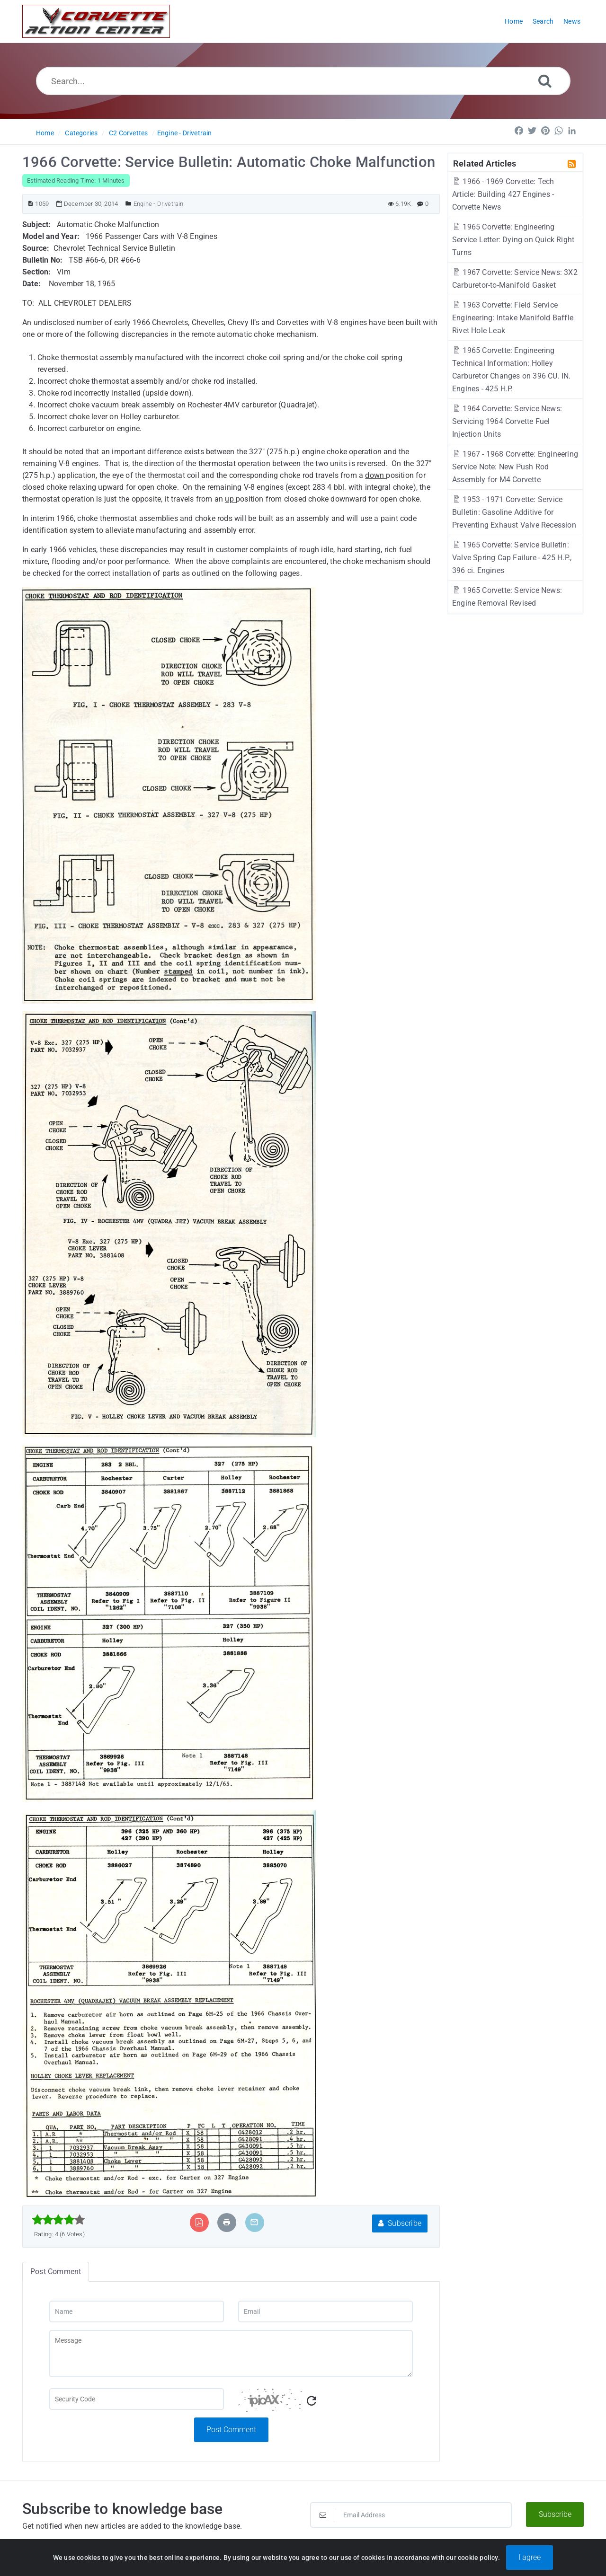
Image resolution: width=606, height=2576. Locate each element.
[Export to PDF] (199, 2222)
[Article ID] (30, 204)
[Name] (136, 2311)
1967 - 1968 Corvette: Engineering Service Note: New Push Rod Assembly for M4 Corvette (515, 467)
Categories (81, 133)
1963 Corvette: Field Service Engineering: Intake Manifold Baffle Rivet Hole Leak (512, 317)
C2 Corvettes (128, 133)
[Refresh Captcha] (311, 2401)
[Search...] (303, 81)
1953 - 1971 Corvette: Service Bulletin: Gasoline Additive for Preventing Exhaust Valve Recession (514, 512)
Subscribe (399, 2223)
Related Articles (484, 163)
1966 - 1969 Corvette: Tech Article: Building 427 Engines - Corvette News (503, 194)
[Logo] (96, 21)
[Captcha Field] (136, 2399)
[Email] (325, 2311)
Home (45, 133)
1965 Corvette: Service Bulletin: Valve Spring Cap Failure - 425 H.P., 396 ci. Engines (511, 557)
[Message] (231, 2353)
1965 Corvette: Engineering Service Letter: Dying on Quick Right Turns (513, 239)
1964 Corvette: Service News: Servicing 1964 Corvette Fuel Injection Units (507, 421)
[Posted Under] (128, 204)
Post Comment (231, 2429)
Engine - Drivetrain (184, 133)
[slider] (58, 2219)
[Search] (544, 81)
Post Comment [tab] (55, 2271)
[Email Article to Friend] (254, 2222)
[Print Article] (227, 2222)
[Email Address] (411, 2515)
